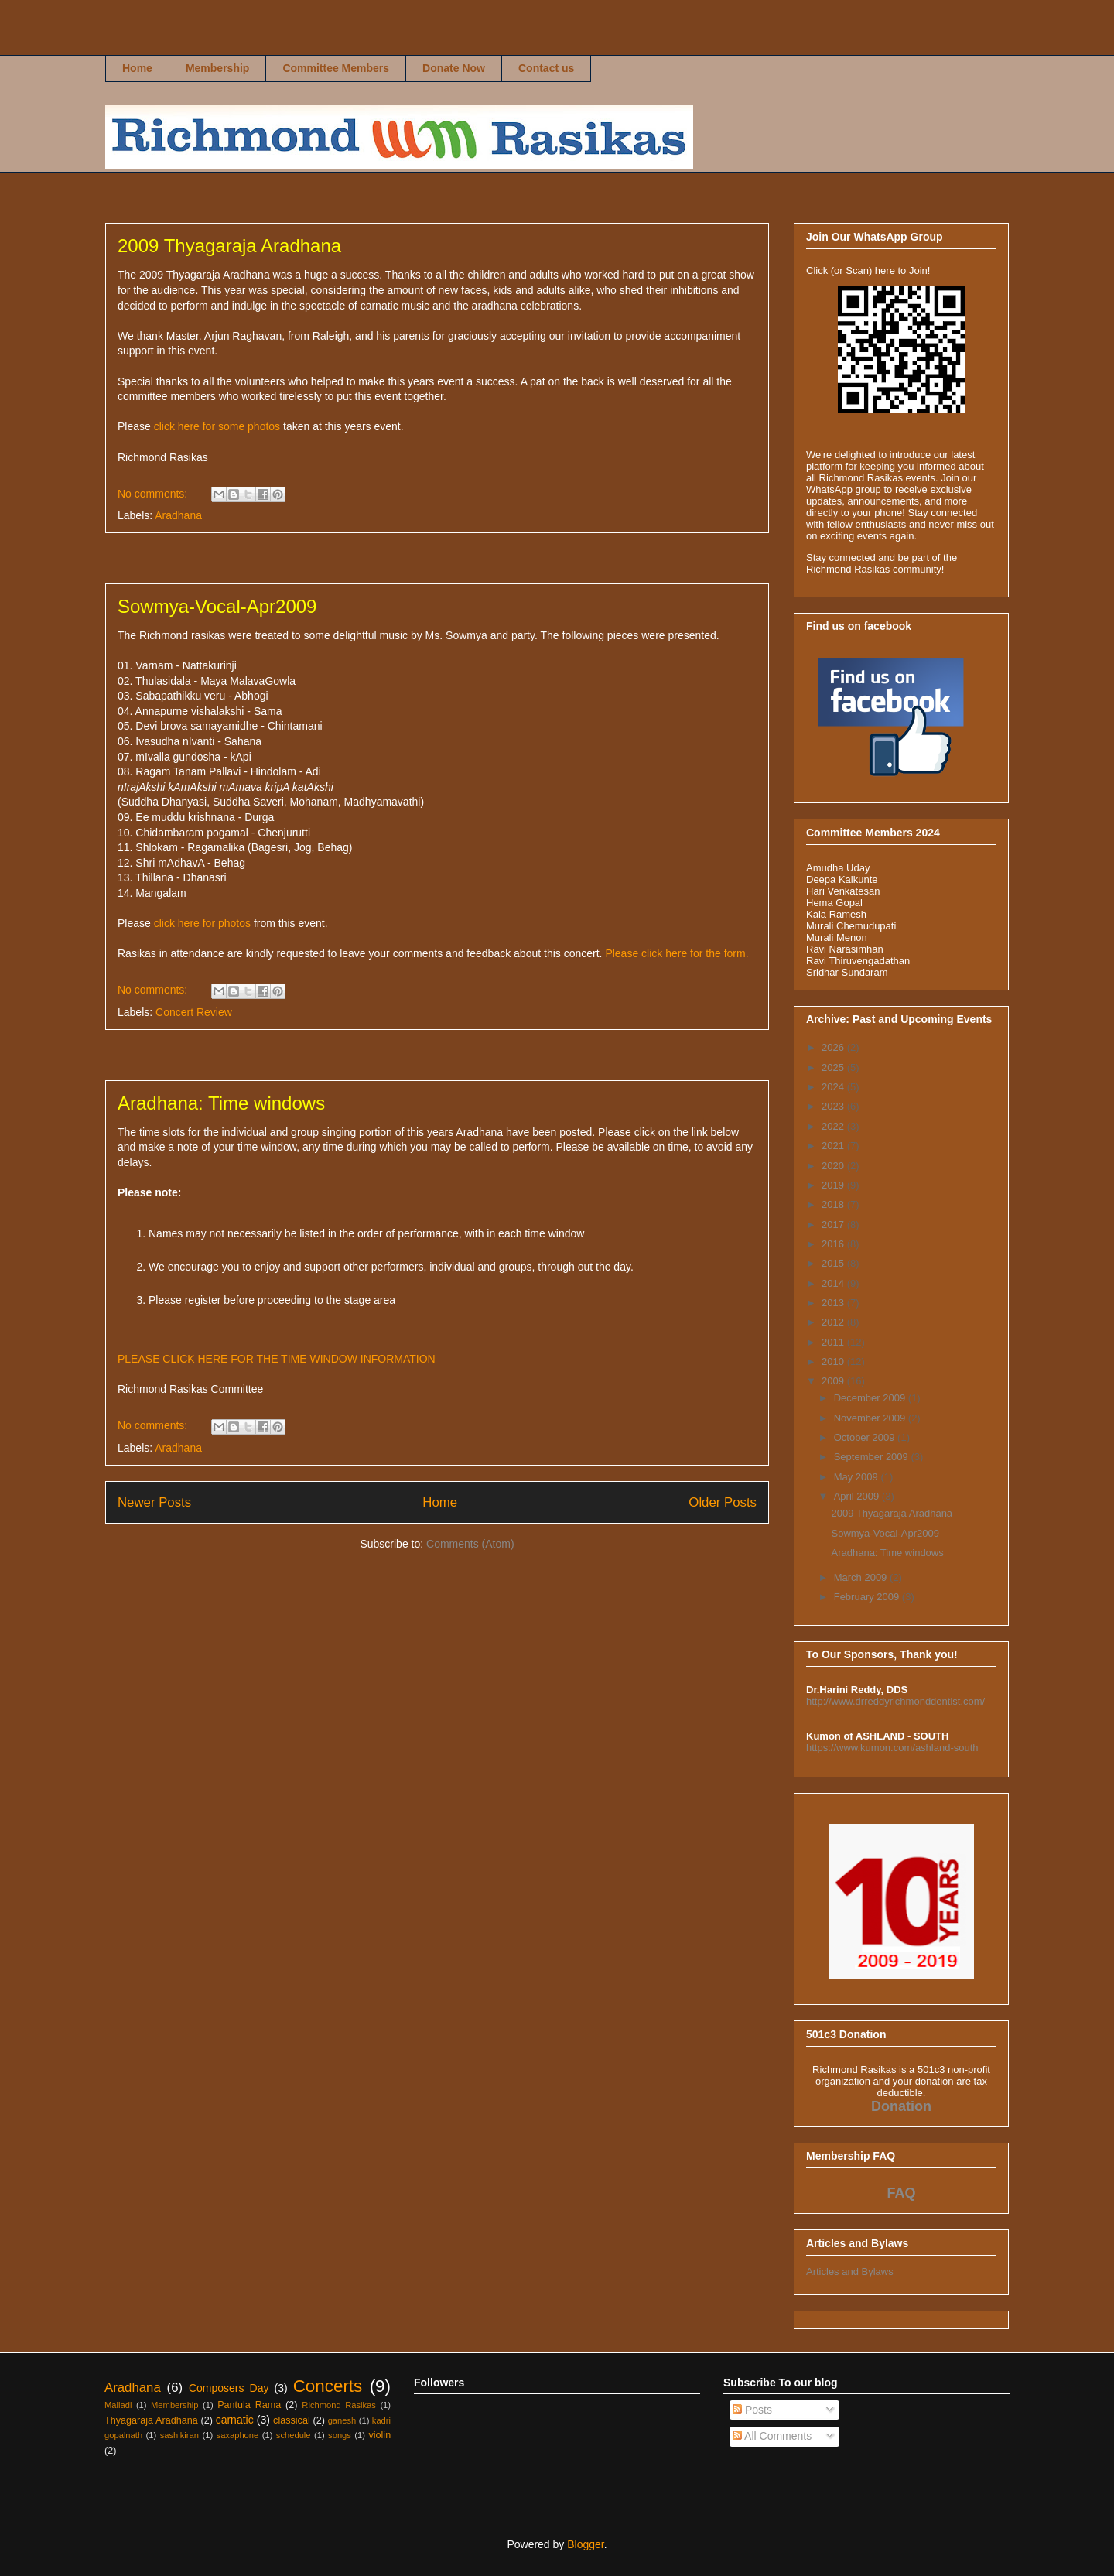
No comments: (154, 493)
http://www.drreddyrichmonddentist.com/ (895, 1701)
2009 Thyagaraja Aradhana (229, 245)
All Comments (772, 2436)
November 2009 (871, 1418)
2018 (834, 1204)
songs (339, 2435)
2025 (834, 1067)
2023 (834, 1106)
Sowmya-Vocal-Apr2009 (217, 606)
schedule (293, 2435)
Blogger (585, 2544)
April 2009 (858, 1496)
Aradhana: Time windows (221, 1103)
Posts (752, 2409)
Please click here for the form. (676, 953)
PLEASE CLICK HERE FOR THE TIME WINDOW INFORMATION (277, 1359)
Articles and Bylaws (850, 2271)
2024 (834, 1087)
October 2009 (865, 1437)
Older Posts (723, 1502)
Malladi (118, 2405)
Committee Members (335, 68)
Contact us (546, 68)
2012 (834, 1322)
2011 (834, 1342)
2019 (834, 1185)
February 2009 (868, 1597)
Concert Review (193, 1012)
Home (137, 68)
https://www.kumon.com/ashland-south (892, 1747)
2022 (834, 1126)
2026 (834, 1047)
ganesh (342, 2420)
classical (291, 2420)
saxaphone (238, 2435)
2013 (834, 1303)
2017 (834, 1224)
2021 (834, 1145)
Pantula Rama (249, 2405)
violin (379, 2435)
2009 (834, 1381)
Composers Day (229, 2388)
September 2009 (872, 1456)
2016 (834, 1244)
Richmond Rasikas (133, 43)
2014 (834, 1283)
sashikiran (179, 2435)
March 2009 (862, 1577)
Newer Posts (154, 1502)
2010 (834, 1361)
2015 (834, 1263)
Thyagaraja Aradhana (151, 2420)
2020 (834, 1166)
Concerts (328, 2386)
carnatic (235, 2420)
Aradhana (178, 515)
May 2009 (857, 1477)
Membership (217, 68)
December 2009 (871, 1398)
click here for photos (202, 923)
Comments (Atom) (470, 1544)
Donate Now (453, 68)
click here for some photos (217, 426)
